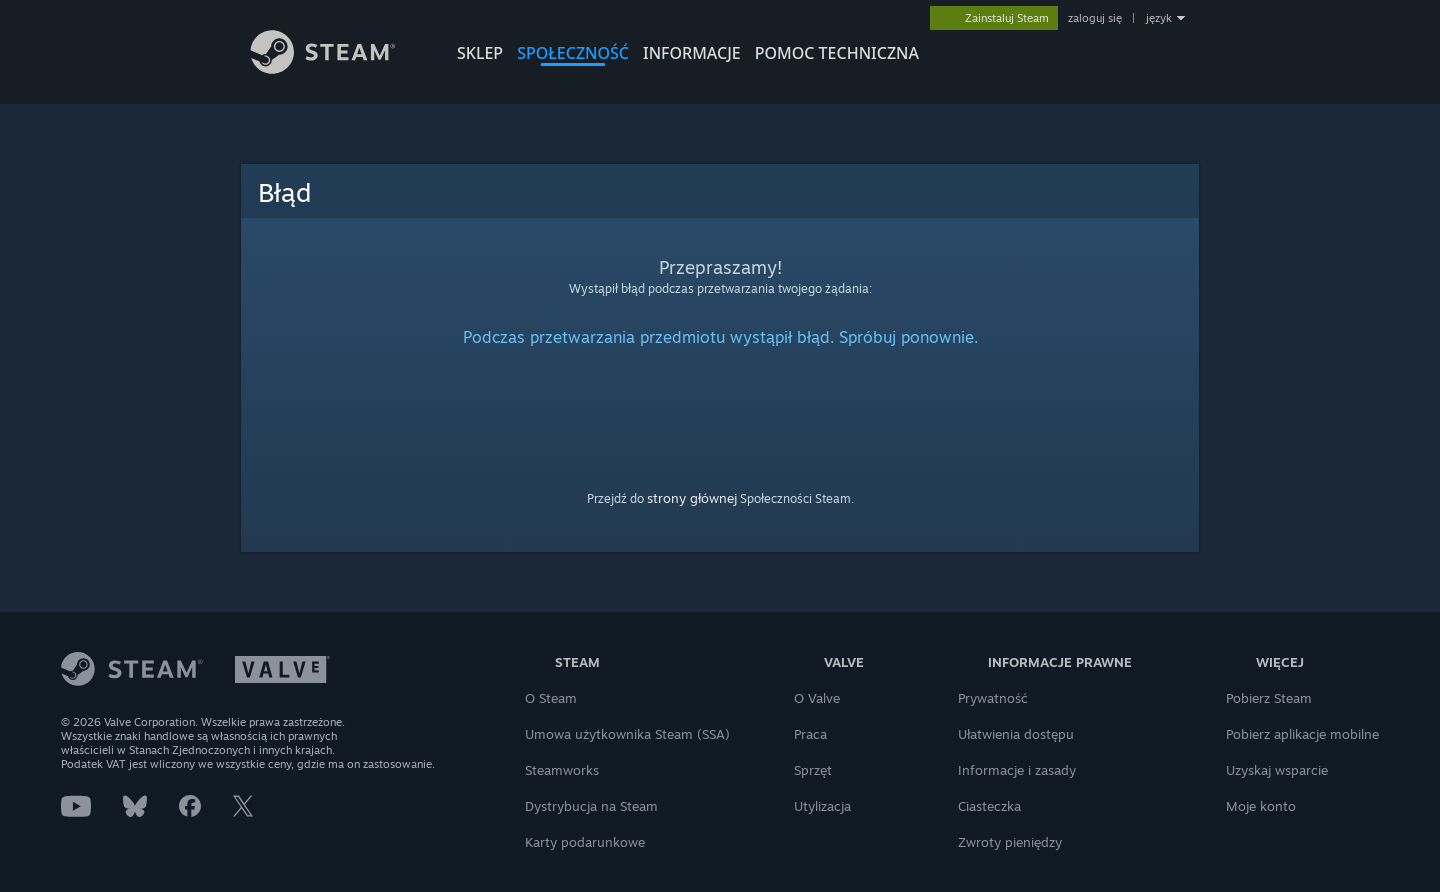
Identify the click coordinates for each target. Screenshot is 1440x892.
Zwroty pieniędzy (1010, 842)
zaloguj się (1095, 18)
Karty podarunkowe (585, 842)
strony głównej (692, 498)
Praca (810, 734)
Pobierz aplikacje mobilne (1302, 734)
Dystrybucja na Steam (591, 806)
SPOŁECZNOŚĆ (573, 53)
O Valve (817, 698)
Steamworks (562, 770)
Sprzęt (813, 770)
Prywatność (993, 698)
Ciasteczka (989, 806)
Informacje (692, 53)
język (1159, 18)
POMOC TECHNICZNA (837, 53)
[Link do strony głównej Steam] (338, 68)
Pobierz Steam (1269, 698)
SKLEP (480, 53)
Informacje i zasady (1017, 770)
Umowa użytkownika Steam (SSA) (627, 734)
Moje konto (1261, 806)
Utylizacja (822, 806)
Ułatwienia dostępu (1016, 734)
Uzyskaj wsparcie (1277, 770)
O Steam (551, 698)
